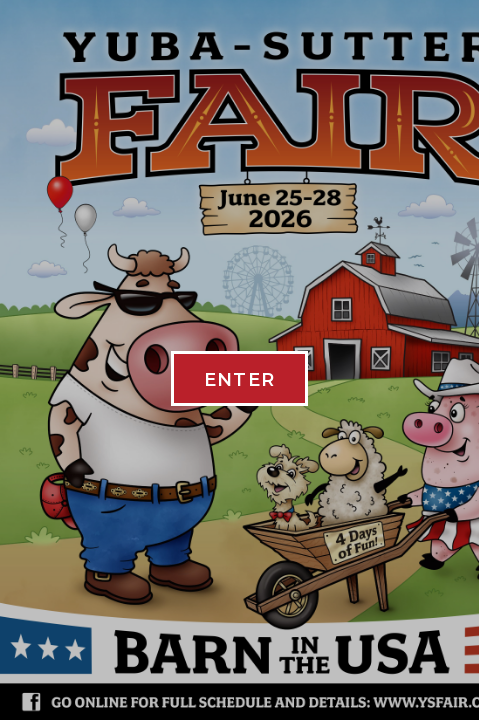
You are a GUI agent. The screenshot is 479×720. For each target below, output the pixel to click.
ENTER (240, 380)
